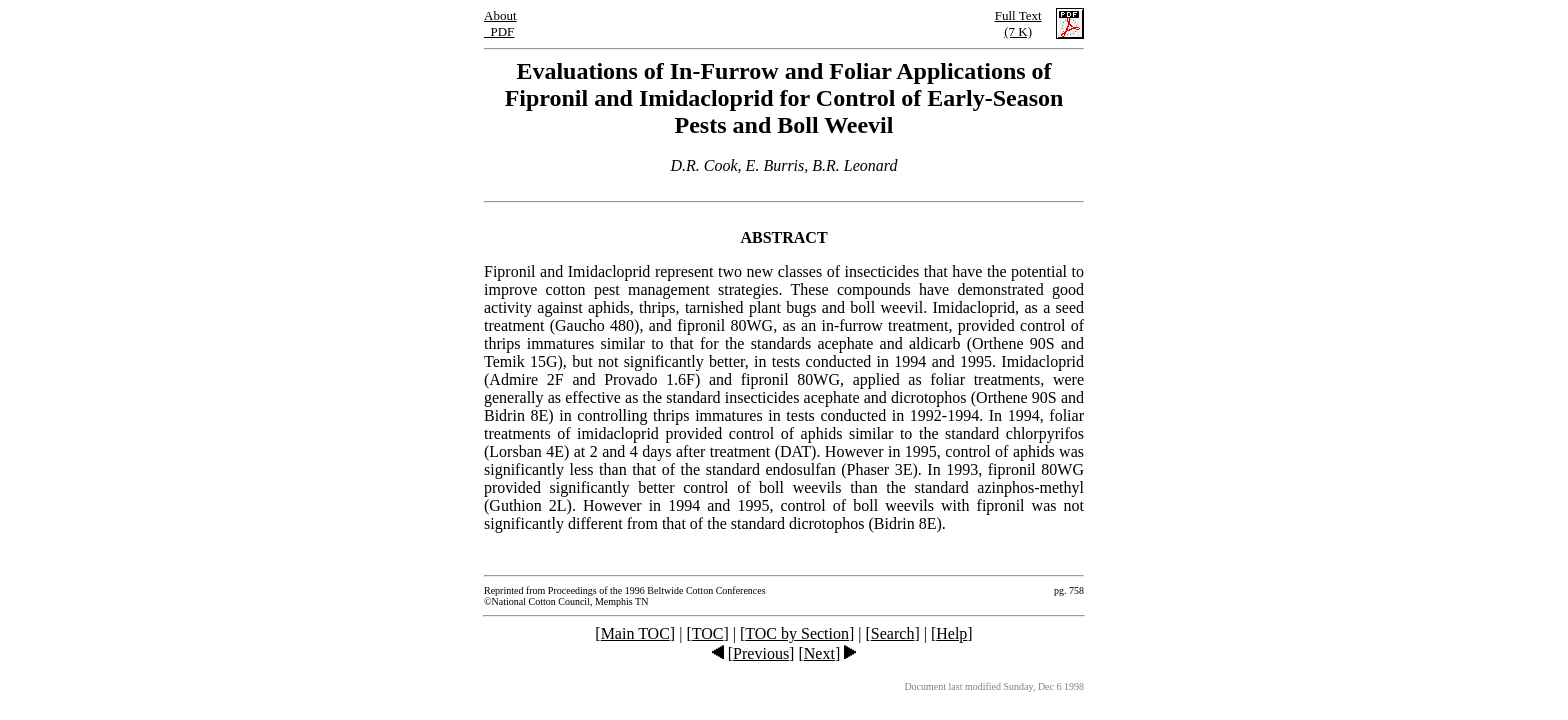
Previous (761, 653)
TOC (708, 633)
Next (819, 653)
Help (951, 633)
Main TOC (635, 633)
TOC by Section (797, 633)
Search (893, 633)
